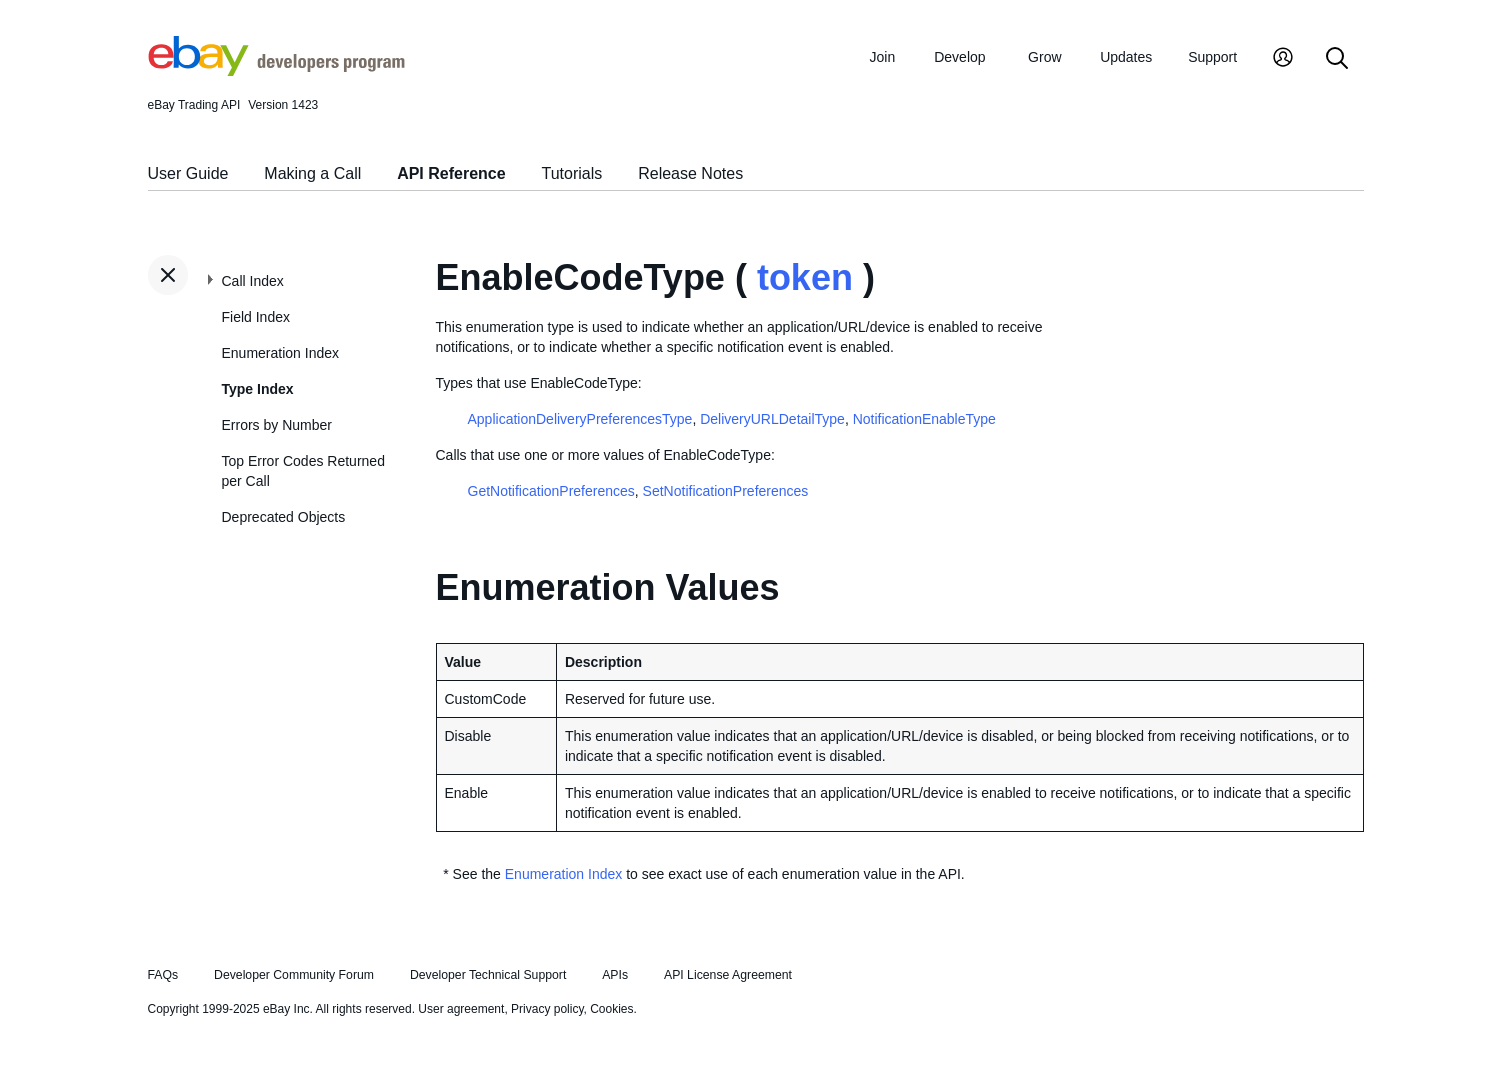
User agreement (461, 1009)
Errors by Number (277, 425)
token (805, 277)
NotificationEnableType (924, 419)
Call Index (253, 281)
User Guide (188, 173)
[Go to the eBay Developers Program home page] (276, 71)
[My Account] (1283, 59)
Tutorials (572, 173)
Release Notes (690, 173)
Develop (959, 57)
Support (1212, 57)
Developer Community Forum (294, 975)
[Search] (1337, 59)
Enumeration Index (281, 353)
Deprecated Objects (284, 517)
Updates (1126, 57)
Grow (1044, 57)
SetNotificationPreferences (726, 491)
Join (883, 57)
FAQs (163, 975)
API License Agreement (728, 975)
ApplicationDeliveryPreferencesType (580, 419)
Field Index (256, 317)
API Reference (451, 173)
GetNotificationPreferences (551, 491)
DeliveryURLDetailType (772, 419)
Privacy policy (547, 1009)
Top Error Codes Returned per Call (303, 471)
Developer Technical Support (488, 975)
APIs (615, 975)
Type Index (258, 389)
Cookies (611, 1009)
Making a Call (312, 173)
